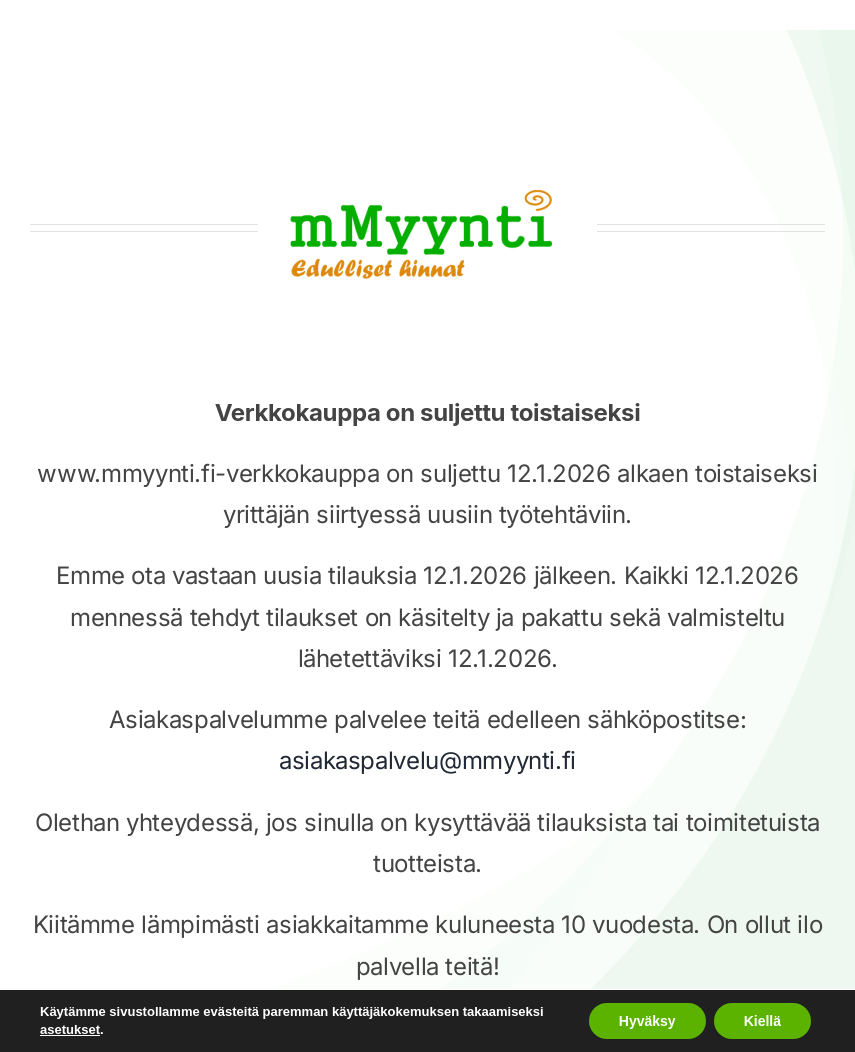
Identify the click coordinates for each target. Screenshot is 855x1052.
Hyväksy (647, 1021)
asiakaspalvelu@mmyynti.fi (427, 760)
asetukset (70, 1029)
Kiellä (762, 1021)
